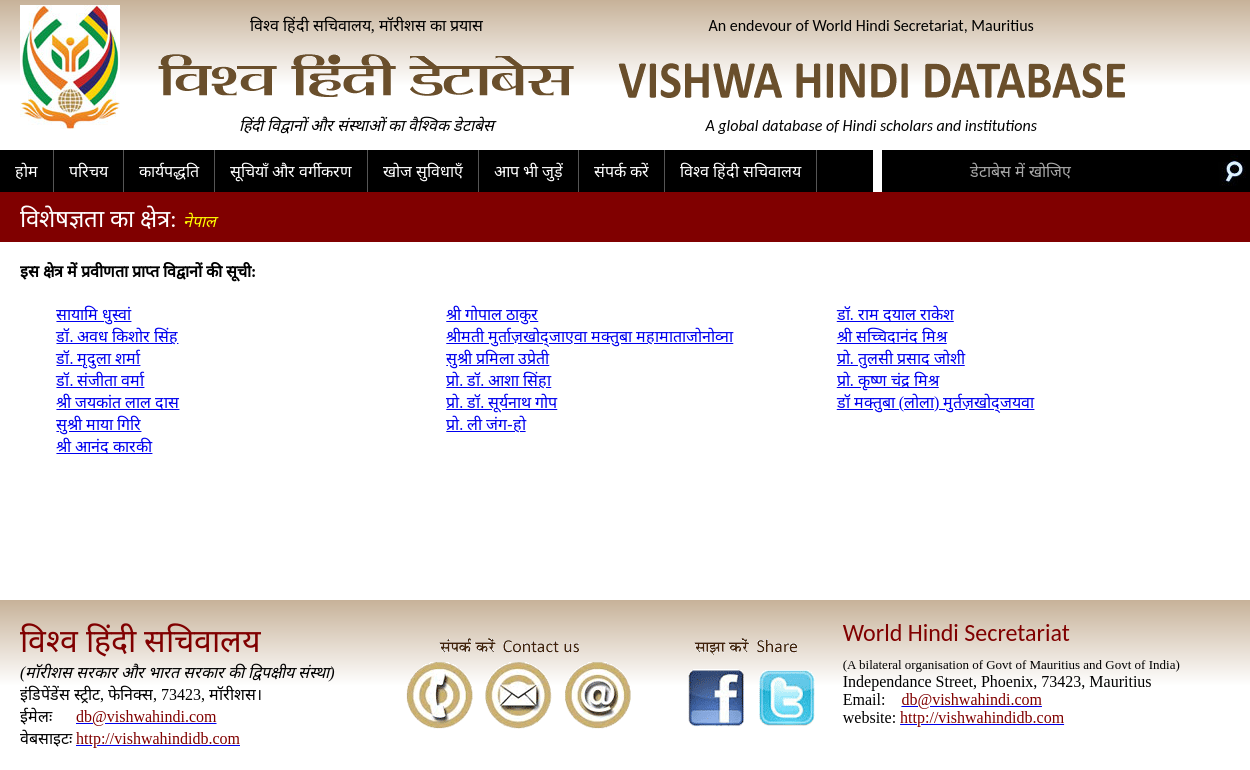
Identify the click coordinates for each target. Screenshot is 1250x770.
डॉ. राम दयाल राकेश (895, 314)
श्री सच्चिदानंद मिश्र (892, 336)
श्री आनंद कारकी (104, 446)
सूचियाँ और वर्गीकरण (291, 171)
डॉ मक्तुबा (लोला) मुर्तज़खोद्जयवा (936, 402)
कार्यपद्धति (169, 171)
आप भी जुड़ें (528, 171)
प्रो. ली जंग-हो (485, 424)
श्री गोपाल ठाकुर (492, 314)
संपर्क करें (621, 171)
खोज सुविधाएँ (423, 171)
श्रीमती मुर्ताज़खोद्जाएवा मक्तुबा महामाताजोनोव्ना (589, 336)
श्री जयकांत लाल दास (117, 402)
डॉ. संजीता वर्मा (100, 380)
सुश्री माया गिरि (98, 424)
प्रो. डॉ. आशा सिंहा (498, 380)
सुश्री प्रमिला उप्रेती (497, 358)
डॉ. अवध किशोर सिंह (117, 336)
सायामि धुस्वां (93, 314)
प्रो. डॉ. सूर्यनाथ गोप (501, 402)
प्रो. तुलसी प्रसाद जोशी (901, 358)
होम (26, 171)
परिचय (88, 171)
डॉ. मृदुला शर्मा (98, 358)
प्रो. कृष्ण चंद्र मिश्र (888, 380)
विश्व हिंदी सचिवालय (740, 171)
